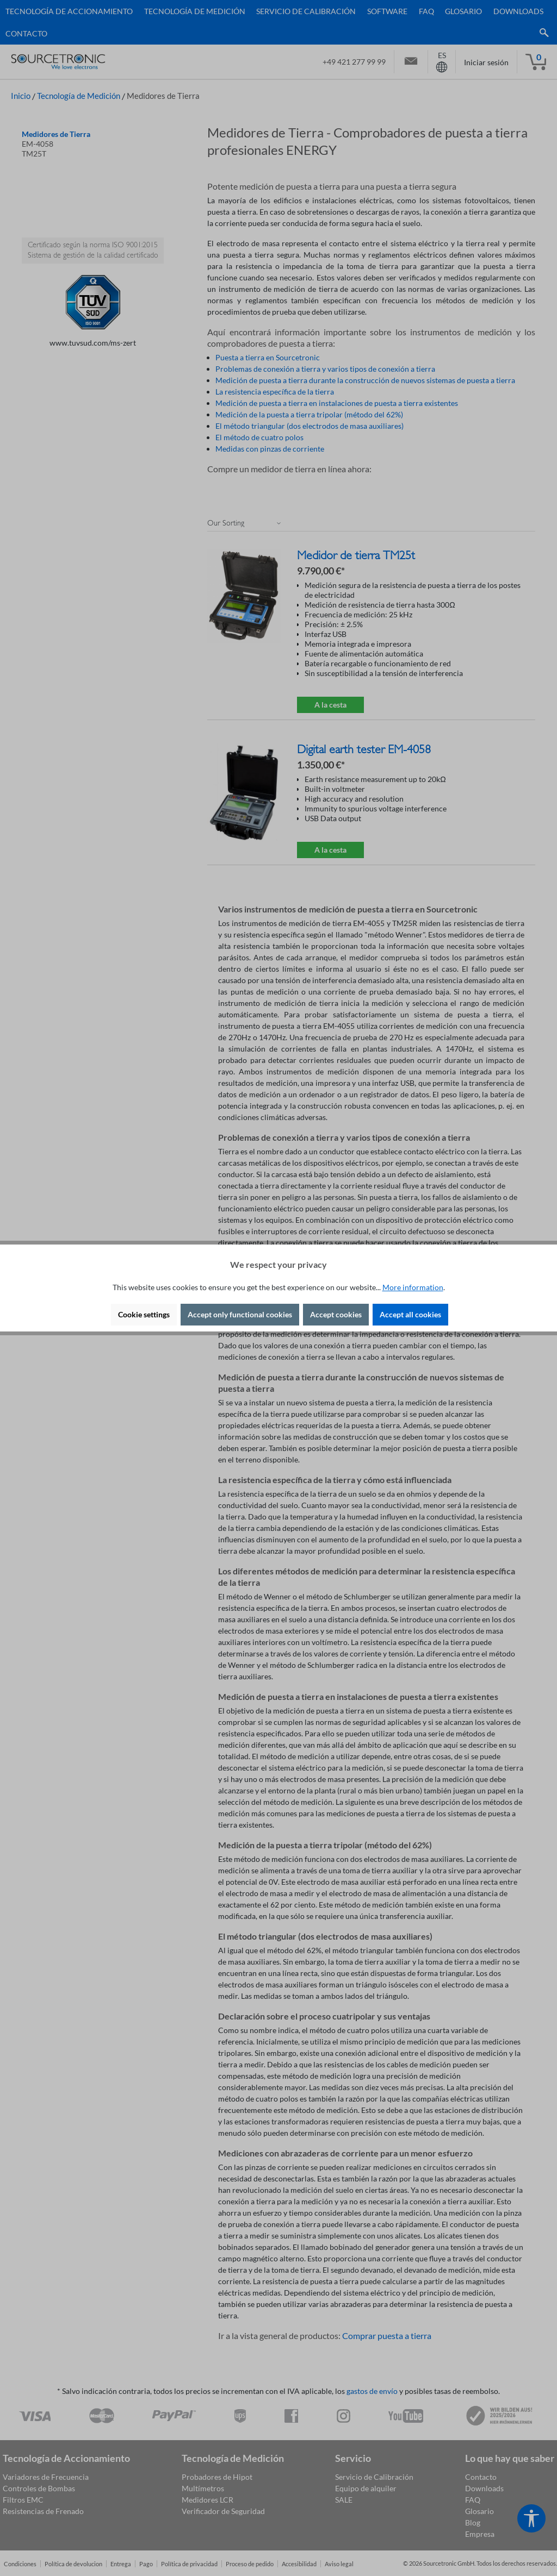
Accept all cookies (410, 1314)
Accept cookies (336, 1314)
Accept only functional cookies (240, 1314)
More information (412, 1287)
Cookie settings (144, 1314)
